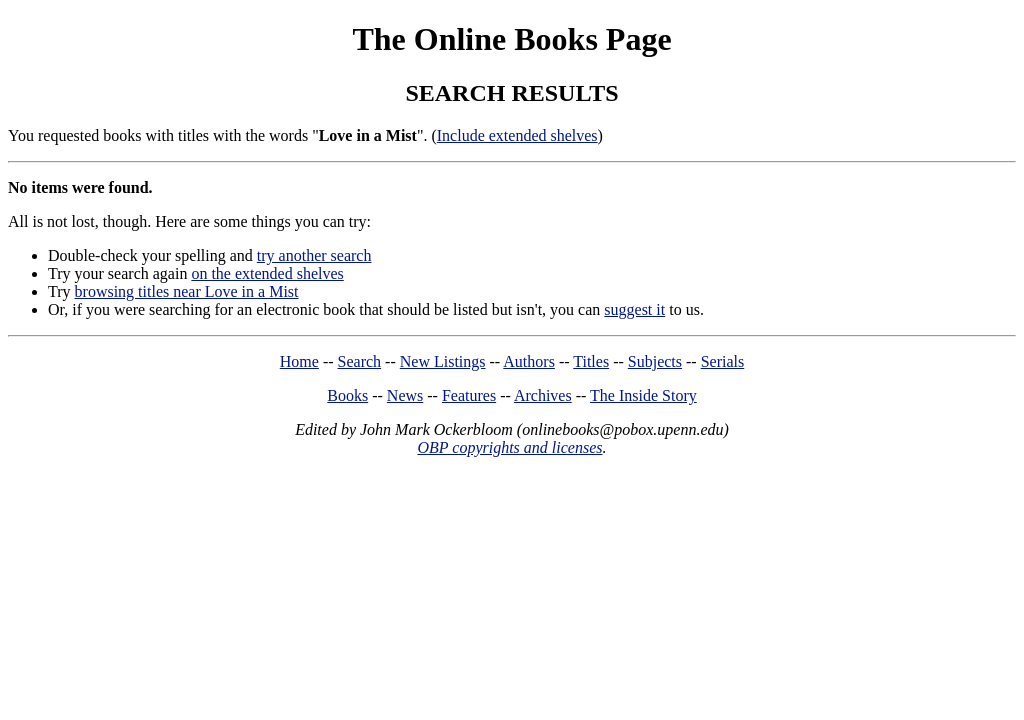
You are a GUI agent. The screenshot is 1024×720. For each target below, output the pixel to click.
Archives (543, 395)
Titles (591, 361)
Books (347, 395)
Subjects (655, 361)
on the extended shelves (267, 273)
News (405, 395)
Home (299, 361)
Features (469, 395)
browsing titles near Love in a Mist (187, 291)
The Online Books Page (511, 39)
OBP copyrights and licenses (509, 447)
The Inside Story (643, 395)
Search (360, 361)
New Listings (443, 361)
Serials (723, 361)
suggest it (634, 309)
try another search (314, 255)
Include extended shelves (517, 135)
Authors (529, 361)
